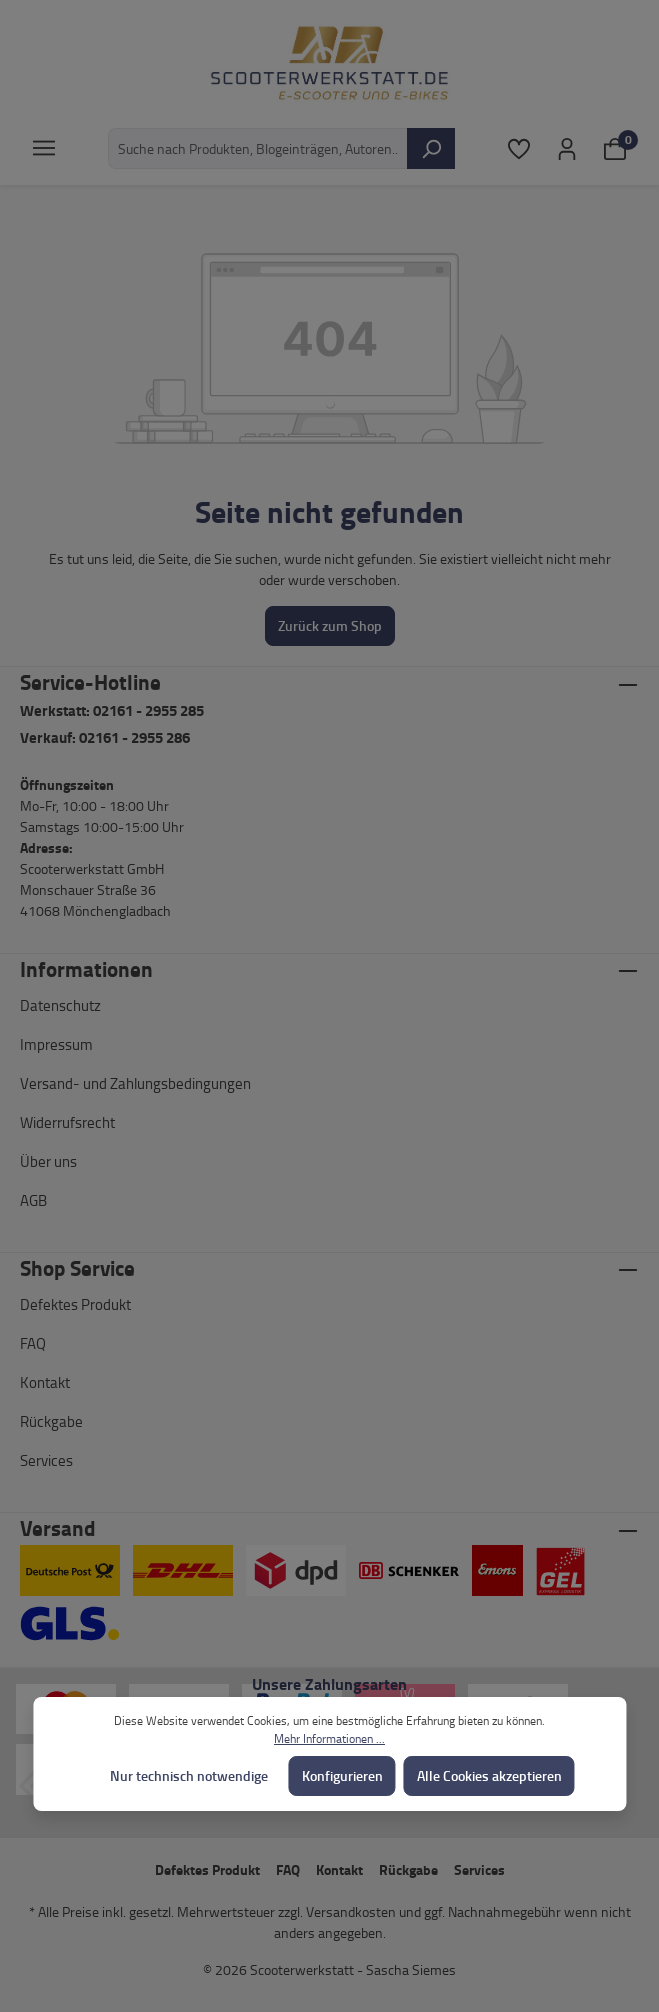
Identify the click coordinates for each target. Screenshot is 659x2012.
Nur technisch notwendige (189, 1775)
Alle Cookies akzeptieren (489, 1775)
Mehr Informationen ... (329, 1738)
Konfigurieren (342, 1775)
